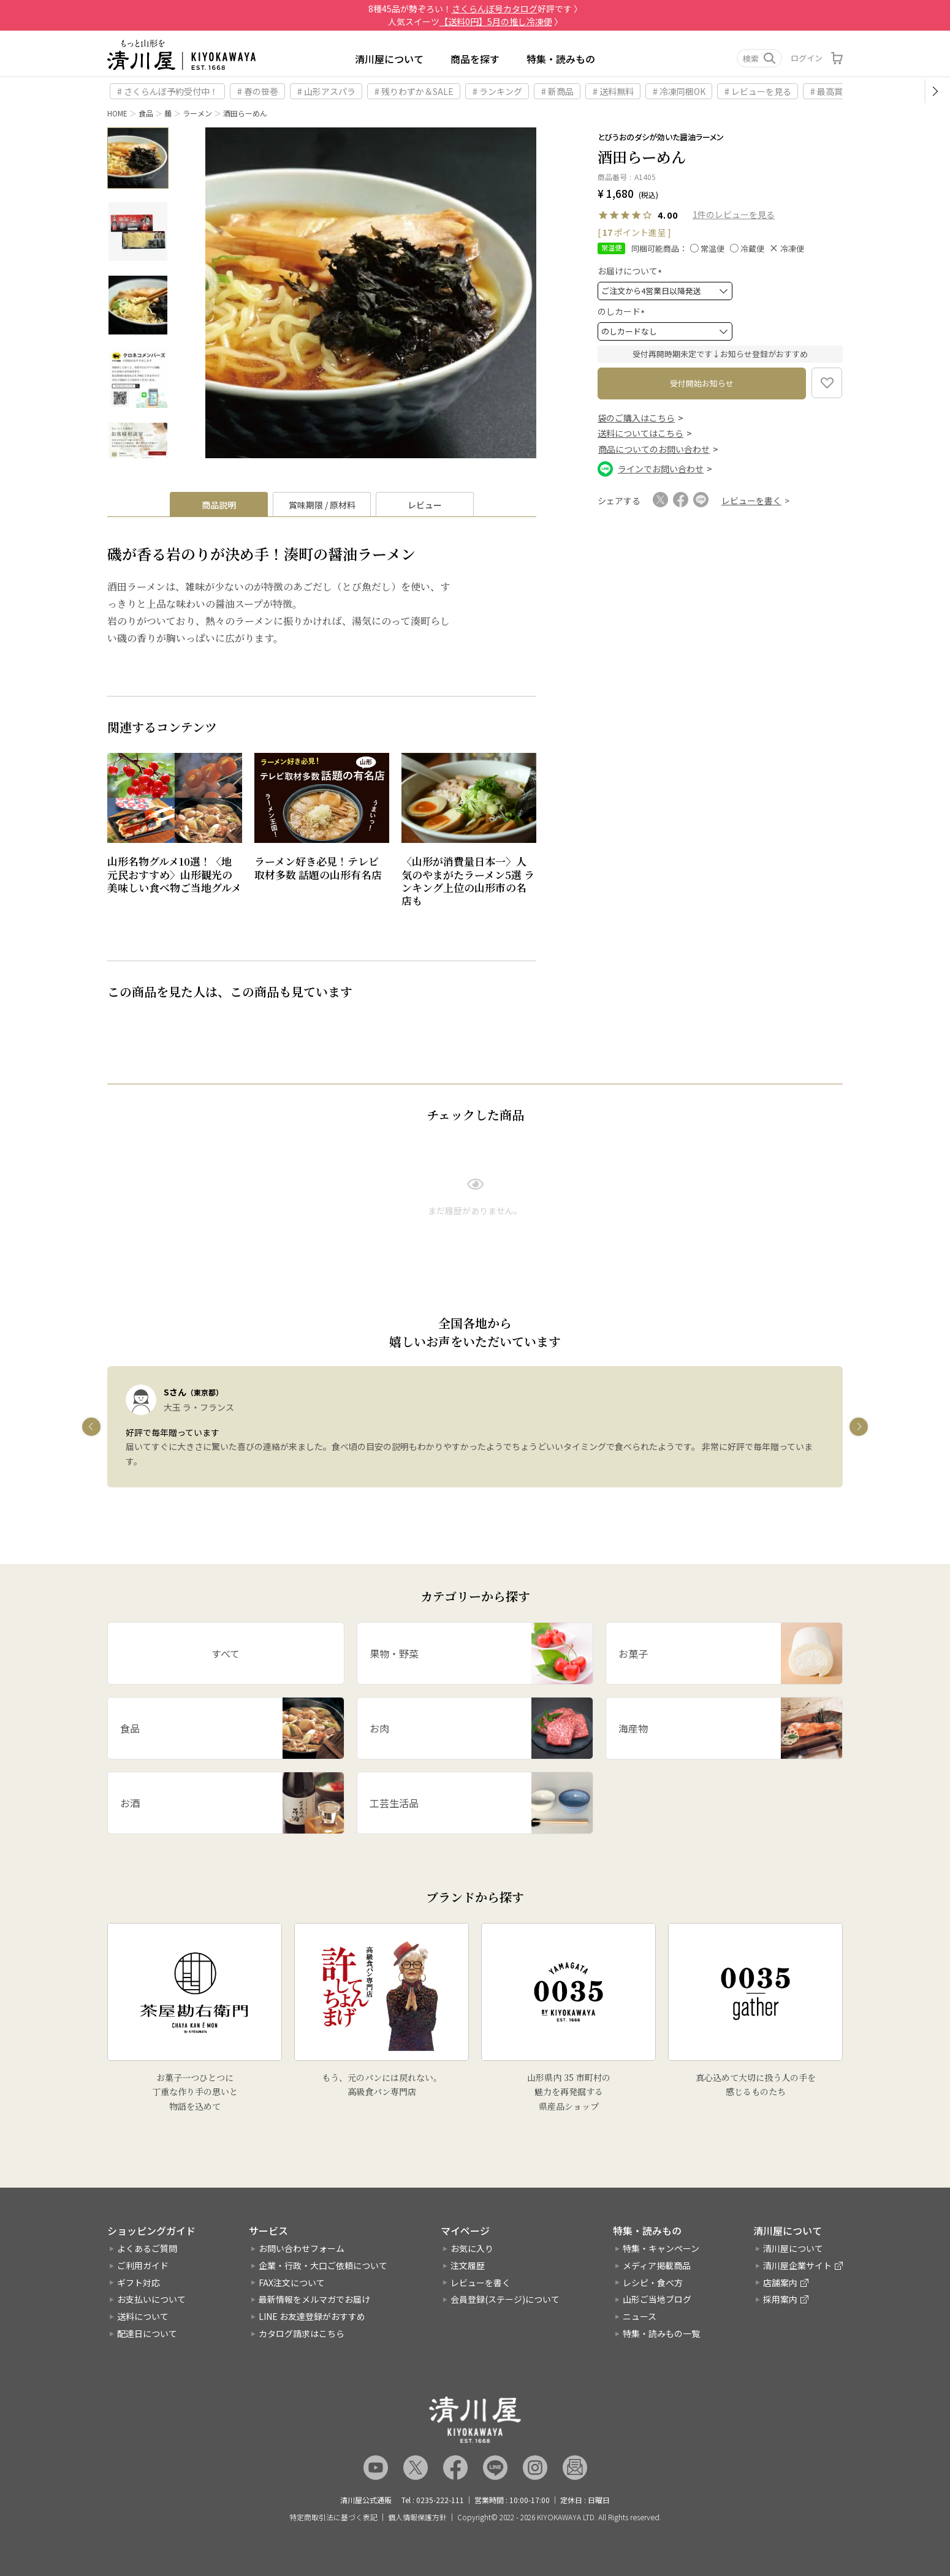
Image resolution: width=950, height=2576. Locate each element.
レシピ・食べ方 (653, 2282)
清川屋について (389, 58)
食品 (146, 113)
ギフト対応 (138, 2282)
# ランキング (497, 91)
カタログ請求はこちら (301, 2333)
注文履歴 (467, 2265)
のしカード (623, 311)
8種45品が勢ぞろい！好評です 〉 (475, 8)
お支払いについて (151, 2299)
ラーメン (197, 113)
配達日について (147, 2333)
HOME (117, 113)
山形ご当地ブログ (657, 2299)
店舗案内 (780, 2282)
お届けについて (632, 271)
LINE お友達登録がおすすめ (312, 2316)
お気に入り (471, 2248)
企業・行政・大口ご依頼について (323, 2265)
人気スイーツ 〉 (475, 21)
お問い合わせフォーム (301, 2248)
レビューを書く (480, 2282)
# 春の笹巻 (257, 91)
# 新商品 (557, 91)
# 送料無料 (613, 91)
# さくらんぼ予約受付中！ (167, 91)
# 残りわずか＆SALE (414, 91)
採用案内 (780, 2299)
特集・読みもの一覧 (661, 2333)
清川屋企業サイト (797, 2265)
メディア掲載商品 (657, 2265)
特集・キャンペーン (661, 2248)
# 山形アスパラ (326, 91)
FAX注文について (292, 2282)
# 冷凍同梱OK (679, 91)
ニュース (639, 2316)
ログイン (807, 58)
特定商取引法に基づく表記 (333, 2517)
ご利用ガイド (143, 2265)
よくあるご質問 (147, 2248)
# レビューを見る (757, 91)
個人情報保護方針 (417, 2517)
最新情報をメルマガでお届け (314, 2299)
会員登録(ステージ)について (505, 2299)
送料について (143, 2316)
